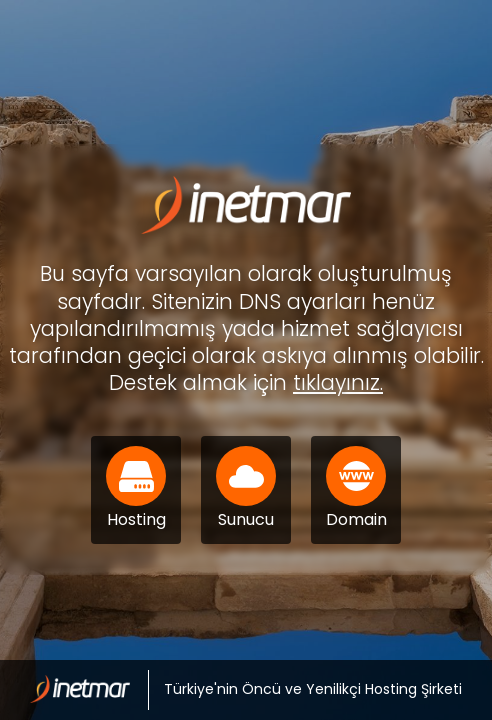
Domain (356, 488)
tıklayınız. (338, 382)
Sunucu (246, 488)
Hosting (136, 488)
